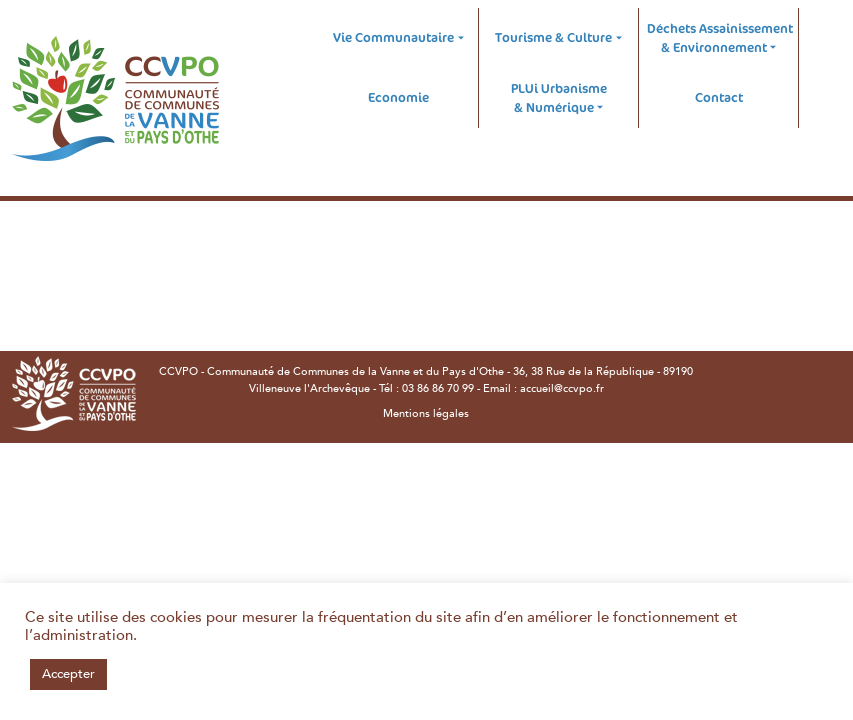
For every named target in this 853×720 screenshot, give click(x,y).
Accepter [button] (68, 674)
